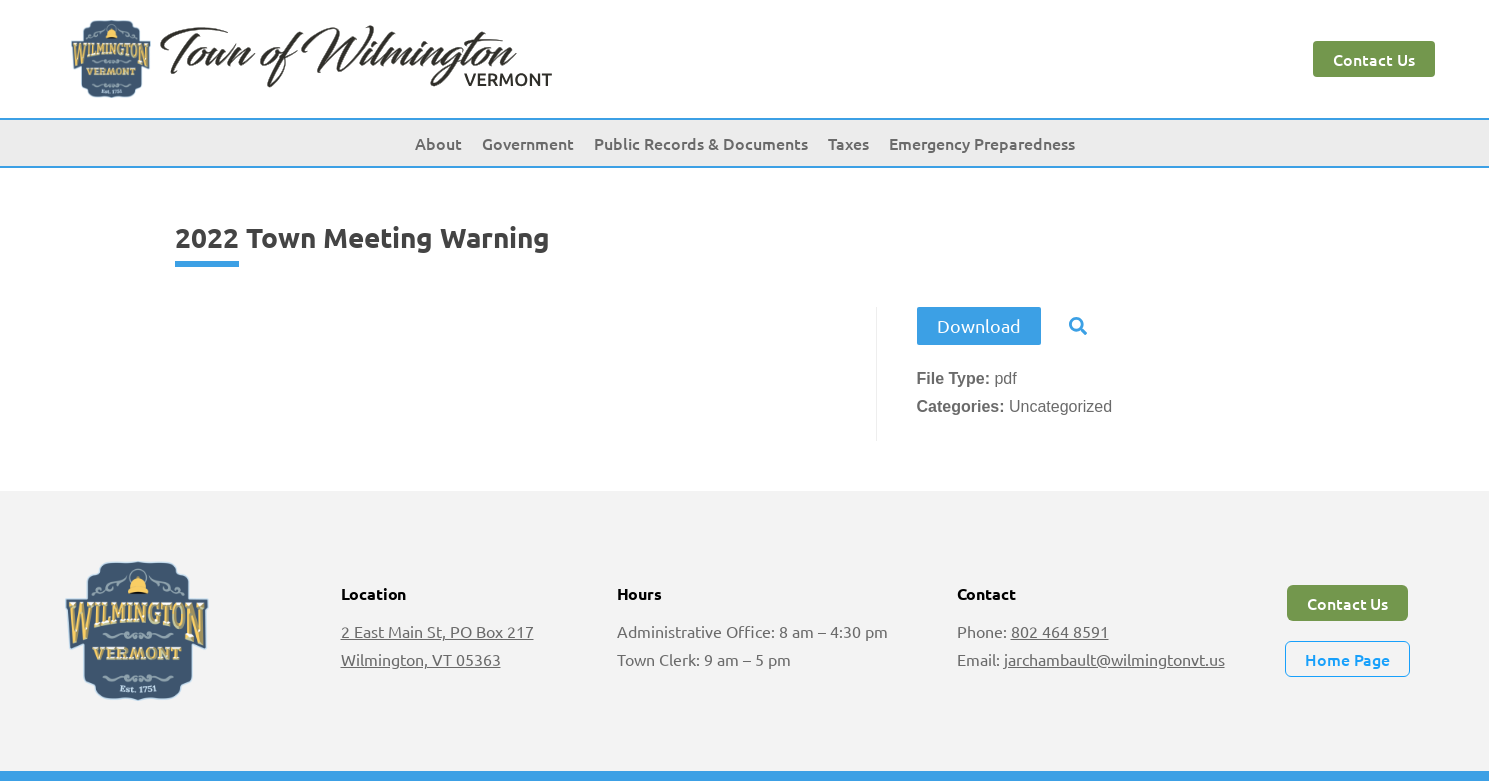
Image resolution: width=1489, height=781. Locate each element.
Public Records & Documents (701, 143)
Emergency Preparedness (982, 143)
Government (528, 143)
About (438, 143)
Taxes (848, 143)
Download (979, 325)
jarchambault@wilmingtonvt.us (1114, 659)
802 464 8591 (1060, 631)
